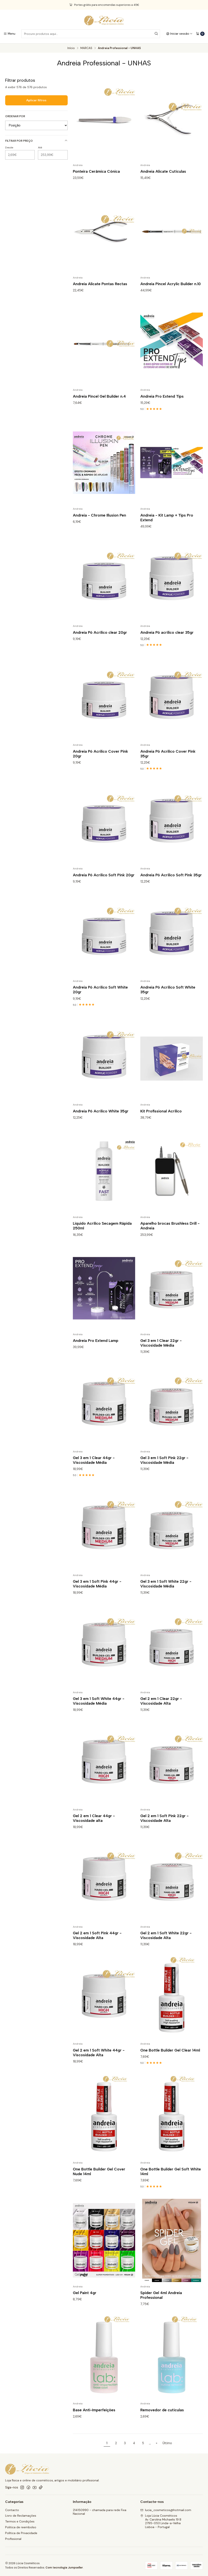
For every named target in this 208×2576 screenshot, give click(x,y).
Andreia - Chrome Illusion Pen (99, 515)
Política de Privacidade (21, 2533)
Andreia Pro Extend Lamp (95, 1340)
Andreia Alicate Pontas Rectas (100, 283)
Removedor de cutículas (162, 2410)
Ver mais (125, 5)
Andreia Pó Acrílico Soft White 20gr (100, 989)
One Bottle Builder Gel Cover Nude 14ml (99, 2171)
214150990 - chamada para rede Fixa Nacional (99, 2512)
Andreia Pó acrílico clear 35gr (167, 632)
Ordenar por (15, 116)
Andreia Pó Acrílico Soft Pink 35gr (171, 875)
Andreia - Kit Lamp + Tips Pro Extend (166, 517)
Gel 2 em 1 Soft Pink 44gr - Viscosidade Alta (97, 1935)
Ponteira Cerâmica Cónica (96, 171)
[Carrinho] (200, 33)
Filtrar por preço (36, 141)
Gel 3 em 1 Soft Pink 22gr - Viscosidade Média (164, 1460)
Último (167, 2443)
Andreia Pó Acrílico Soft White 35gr (167, 989)
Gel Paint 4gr (84, 2292)
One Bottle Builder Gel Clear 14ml (170, 2050)
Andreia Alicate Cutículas (163, 171)
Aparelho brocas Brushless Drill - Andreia (170, 1225)
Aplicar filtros (36, 100)
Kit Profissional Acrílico (161, 1111)
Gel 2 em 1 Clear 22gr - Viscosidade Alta (161, 1701)
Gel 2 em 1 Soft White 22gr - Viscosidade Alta (166, 1935)
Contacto (12, 2510)
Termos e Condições (19, 2521)
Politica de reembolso (20, 2527)
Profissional (13, 2539)
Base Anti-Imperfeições (94, 2410)
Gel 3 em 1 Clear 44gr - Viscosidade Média (94, 1460)
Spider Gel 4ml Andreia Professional (161, 2295)
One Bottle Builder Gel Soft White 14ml (170, 2171)
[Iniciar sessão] (179, 34)
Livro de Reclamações (20, 2516)
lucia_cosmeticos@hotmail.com (165, 2510)
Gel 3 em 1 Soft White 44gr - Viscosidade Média (98, 1701)
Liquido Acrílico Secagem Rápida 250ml (102, 1225)
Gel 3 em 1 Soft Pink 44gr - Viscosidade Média (97, 1583)
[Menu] (9, 34)
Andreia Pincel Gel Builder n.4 (99, 396)
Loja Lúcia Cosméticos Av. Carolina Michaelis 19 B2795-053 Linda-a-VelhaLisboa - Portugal (160, 2521)
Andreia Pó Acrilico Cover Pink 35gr (167, 753)
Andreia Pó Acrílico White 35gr (100, 1111)
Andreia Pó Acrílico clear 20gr (100, 632)
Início (71, 48)
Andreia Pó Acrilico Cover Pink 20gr (100, 753)
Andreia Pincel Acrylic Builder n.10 (170, 283)
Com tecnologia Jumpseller (64, 2567)
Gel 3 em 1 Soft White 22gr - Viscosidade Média (165, 1583)
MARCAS (86, 48)
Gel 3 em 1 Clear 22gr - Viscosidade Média (161, 1342)
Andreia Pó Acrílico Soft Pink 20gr (103, 875)
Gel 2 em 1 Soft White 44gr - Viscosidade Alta (99, 2052)
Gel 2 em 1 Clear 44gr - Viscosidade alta (94, 1818)
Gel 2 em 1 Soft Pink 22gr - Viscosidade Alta (164, 1818)
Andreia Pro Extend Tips (162, 396)
